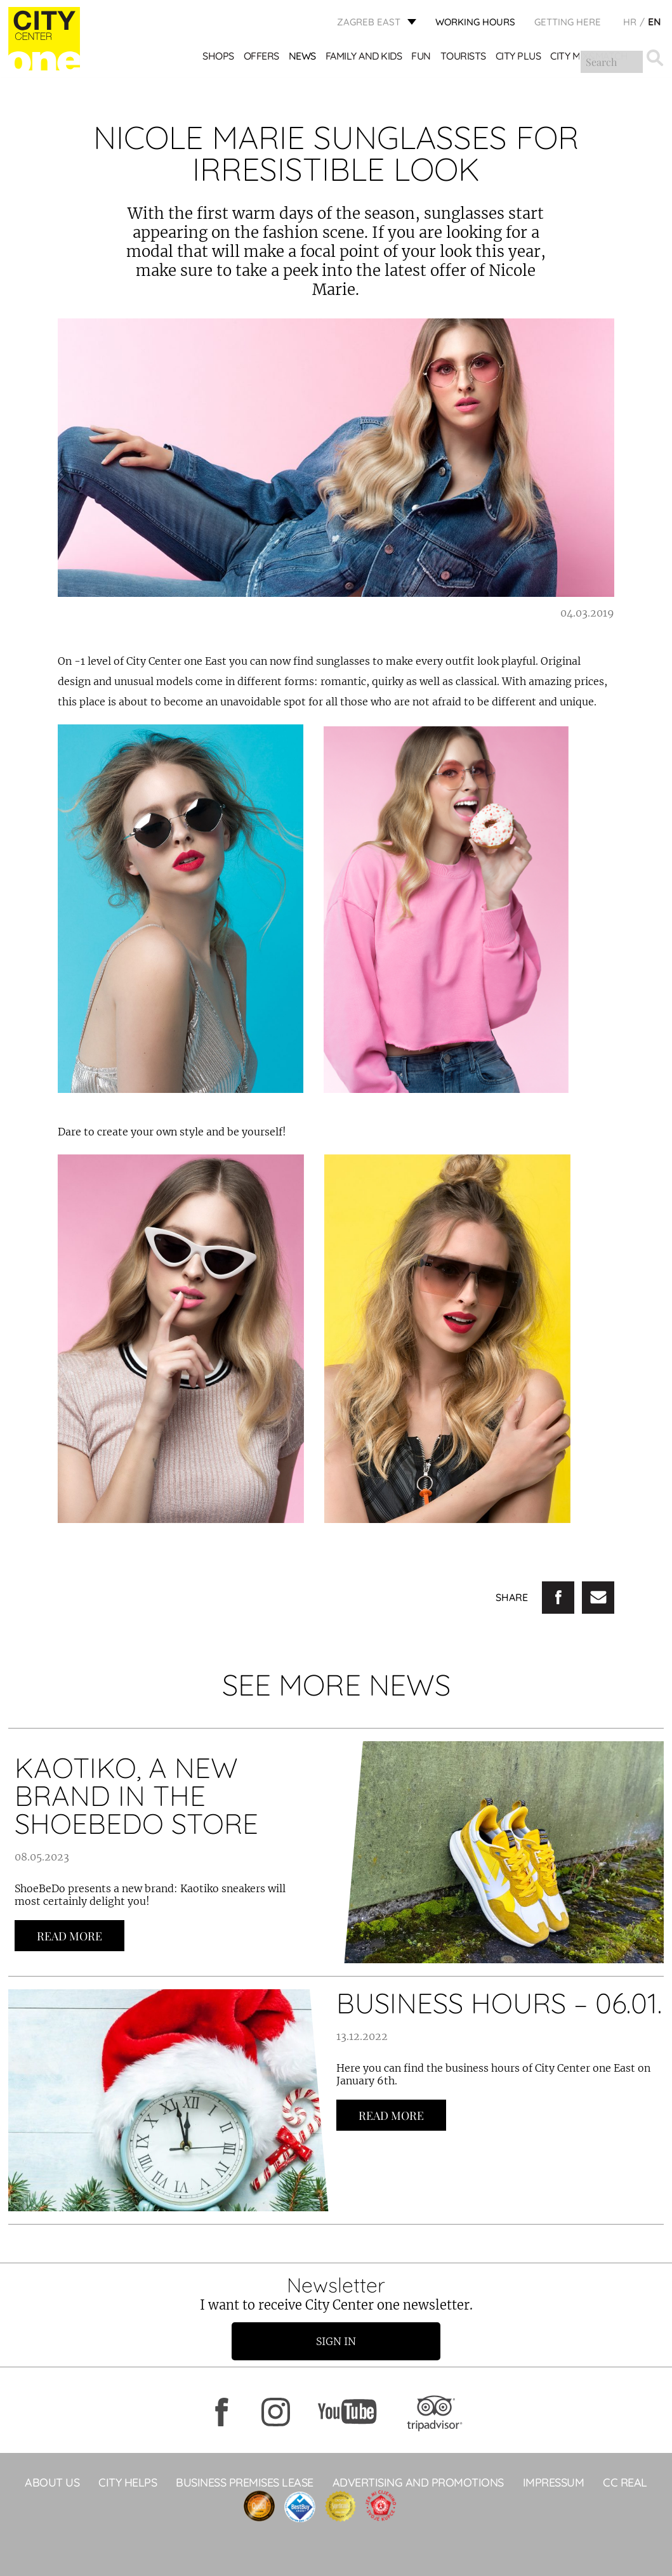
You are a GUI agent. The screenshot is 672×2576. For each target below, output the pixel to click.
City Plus (518, 57)
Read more (69, 1936)
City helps (127, 2482)
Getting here (567, 22)
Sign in (336, 2341)
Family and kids (364, 57)
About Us (52, 2482)
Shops (219, 57)
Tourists (463, 57)
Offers (261, 57)
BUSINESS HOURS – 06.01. (499, 2002)
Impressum (553, 2482)
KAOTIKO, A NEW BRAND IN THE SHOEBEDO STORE (136, 1795)
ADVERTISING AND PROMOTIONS (418, 2482)
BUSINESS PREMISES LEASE (244, 2482)
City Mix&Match (589, 57)
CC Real (625, 2482)
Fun (422, 57)
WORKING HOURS (475, 22)
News (302, 57)
